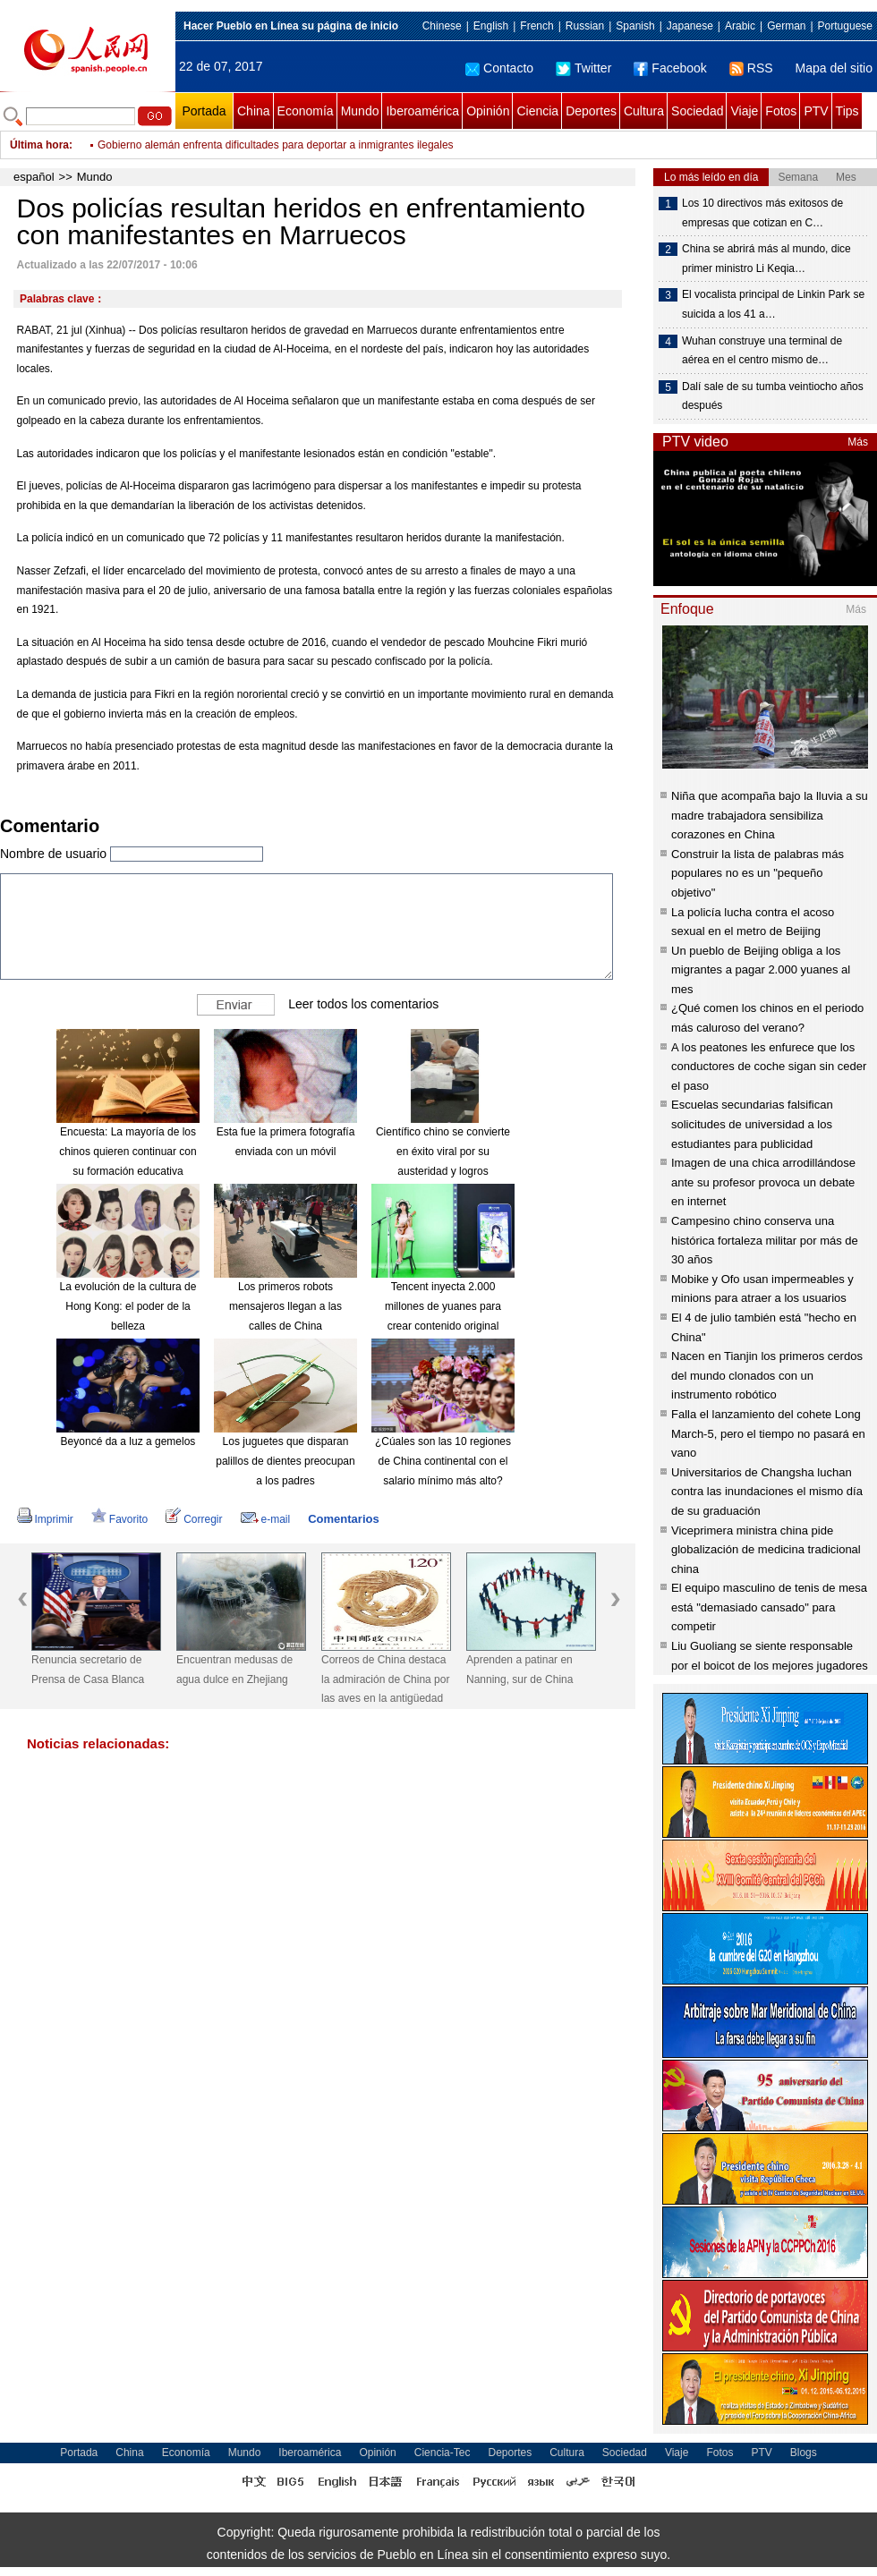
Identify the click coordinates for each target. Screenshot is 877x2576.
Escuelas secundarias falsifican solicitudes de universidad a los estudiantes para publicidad (752, 1124)
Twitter (583, 68)
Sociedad (697, 111)
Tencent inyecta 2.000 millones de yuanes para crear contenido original (443, 1305)
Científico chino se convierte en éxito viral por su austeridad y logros (443, 1151)
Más (857, 442)
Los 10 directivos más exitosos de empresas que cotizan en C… (762, 213)
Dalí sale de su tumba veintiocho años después (773, 396)
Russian (585, 26)
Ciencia (537, 111)
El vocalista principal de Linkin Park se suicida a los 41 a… (773, 304)
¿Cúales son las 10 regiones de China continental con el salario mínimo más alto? (443, 1460)
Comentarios (343, 1519)
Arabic (740, 26)
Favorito (119, 1519)
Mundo (360, 111)
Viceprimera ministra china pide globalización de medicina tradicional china (766, 1550)
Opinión (487, 111)
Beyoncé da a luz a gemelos (128, 1441)
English (490, 26)
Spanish (635, 26)
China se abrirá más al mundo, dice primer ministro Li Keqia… (766, 258)
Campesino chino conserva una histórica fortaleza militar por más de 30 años (764, 1240)
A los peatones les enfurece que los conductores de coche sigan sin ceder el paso (768, 1066)
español (34, 176)
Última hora (39, 145)
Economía (305, 111)
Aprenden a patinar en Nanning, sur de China (519, 1670)
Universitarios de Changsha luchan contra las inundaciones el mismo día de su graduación (767, 1492)
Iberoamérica (422, 111)
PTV (816, 111)
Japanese (690, 26)
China (253, 111)
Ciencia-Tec (442, 2452)
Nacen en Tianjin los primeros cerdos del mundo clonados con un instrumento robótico (767, 1375)
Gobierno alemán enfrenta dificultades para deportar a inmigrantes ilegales (276, 145)
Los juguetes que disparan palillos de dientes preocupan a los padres (285, 1460)
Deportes (591, 111)
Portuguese (845, 26)
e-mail (266, 1519)
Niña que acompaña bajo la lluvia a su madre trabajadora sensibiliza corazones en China (769, 815)
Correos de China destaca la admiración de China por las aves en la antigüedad (385, 1679)
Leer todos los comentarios (363, 1004)
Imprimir (45, 1519)
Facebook (670, 68)
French (536, 26)
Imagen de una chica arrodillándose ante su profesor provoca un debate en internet (763, 1182)
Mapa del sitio (834, 68)
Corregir (194, 1519)
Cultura (644, 111)
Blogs (803, 2452)
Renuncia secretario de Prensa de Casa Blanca (87, 1670)
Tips (847, 111)
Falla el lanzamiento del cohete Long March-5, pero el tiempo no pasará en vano (768, 1433)
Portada (204, 111)
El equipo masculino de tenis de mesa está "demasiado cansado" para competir (769, 1607)
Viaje (744, 111)
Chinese (442, 26)
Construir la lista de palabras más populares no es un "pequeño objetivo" (757, 873)
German (786, 26)
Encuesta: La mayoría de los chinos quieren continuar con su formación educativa (127, 1151)
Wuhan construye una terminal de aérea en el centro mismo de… (762, 351)
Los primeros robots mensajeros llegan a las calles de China (285, 1305)
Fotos (780, 111)
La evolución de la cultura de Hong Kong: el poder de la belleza (128, 1305)
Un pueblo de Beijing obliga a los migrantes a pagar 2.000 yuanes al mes (760, 970)
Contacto (499, 68)
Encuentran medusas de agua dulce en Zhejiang (234, 1670)
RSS (751, 68)
